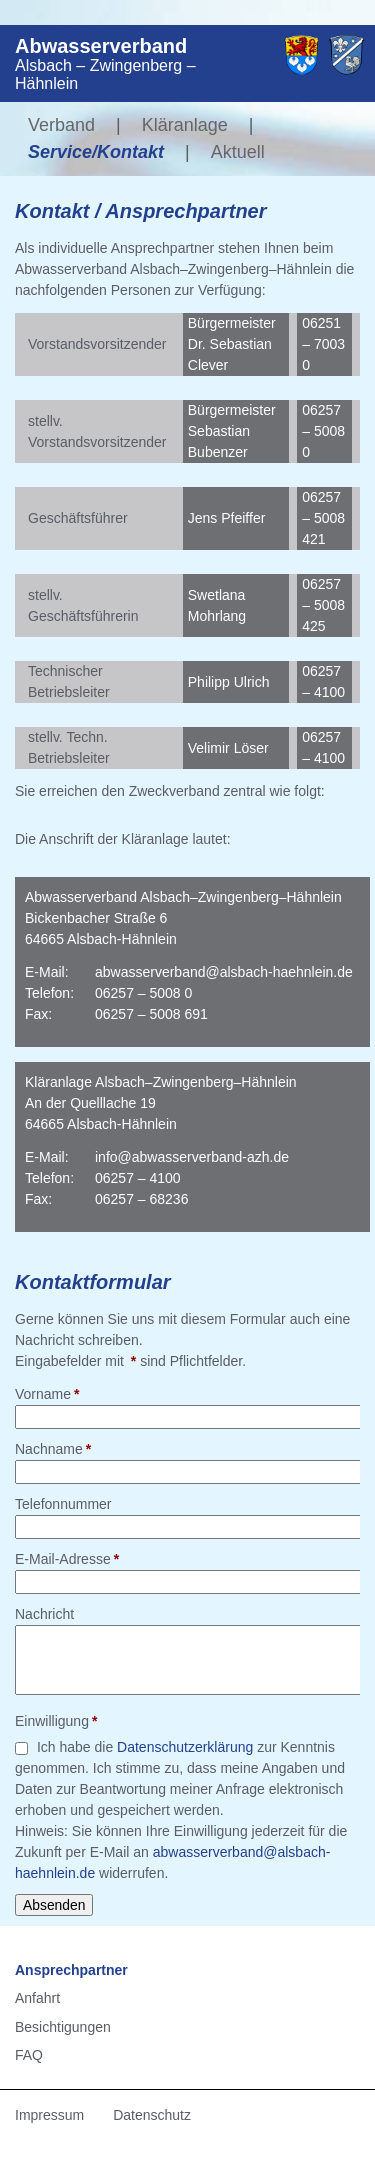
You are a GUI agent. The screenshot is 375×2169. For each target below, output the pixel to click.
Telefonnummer (63, 1504)
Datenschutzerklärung (185, 1747)
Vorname (47, 1393)
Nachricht (44, 1614)
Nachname (53, 1448)
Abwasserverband (101, 46)
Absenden (54, 1905)
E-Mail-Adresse (67, 1558)
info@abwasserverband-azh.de (192, 1157)
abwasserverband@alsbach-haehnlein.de (224, 972)
